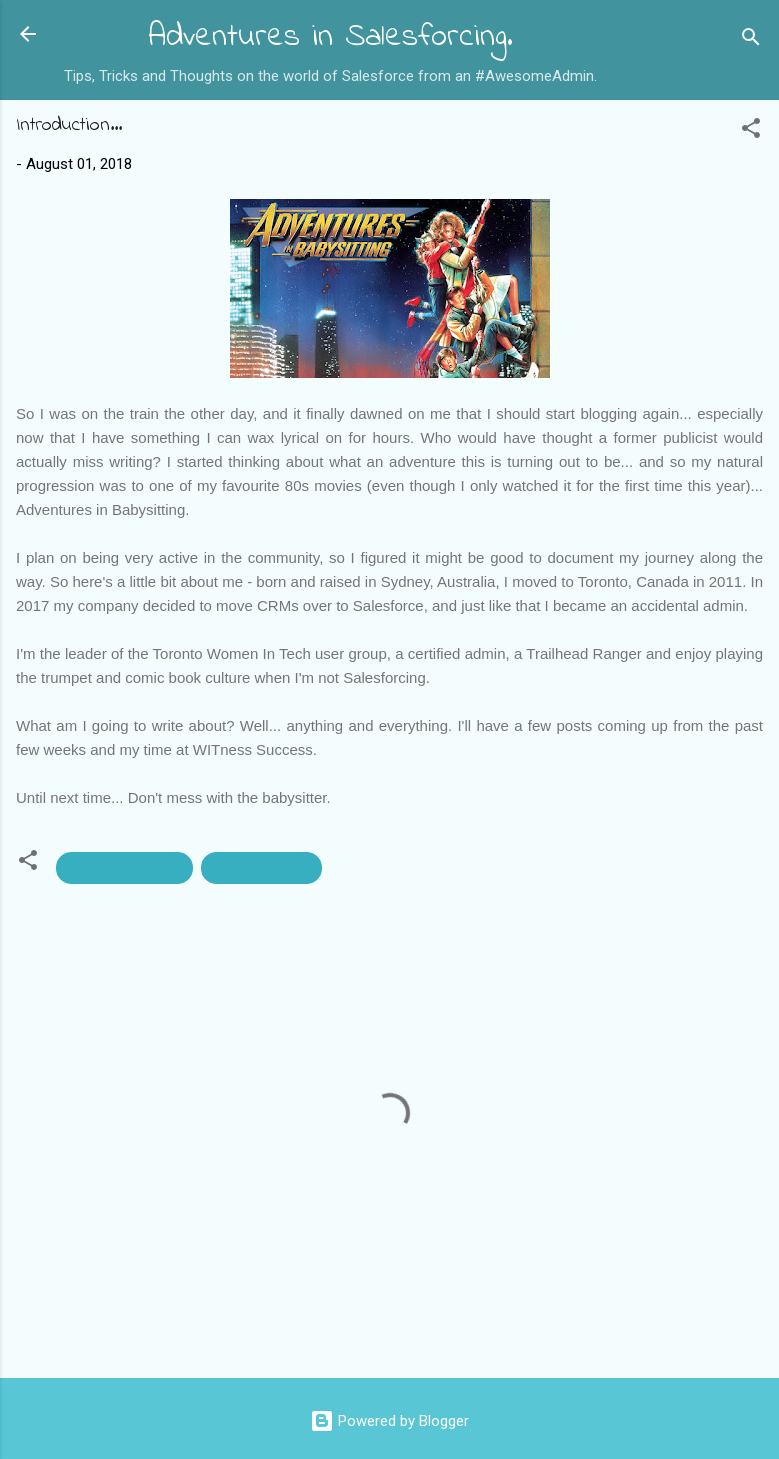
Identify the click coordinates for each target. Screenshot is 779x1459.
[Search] (751, 40)
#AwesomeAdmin (124, 868)
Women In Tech (261, 868)
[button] (751, 131)
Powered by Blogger (389, 1421)
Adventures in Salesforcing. (330, 37)
